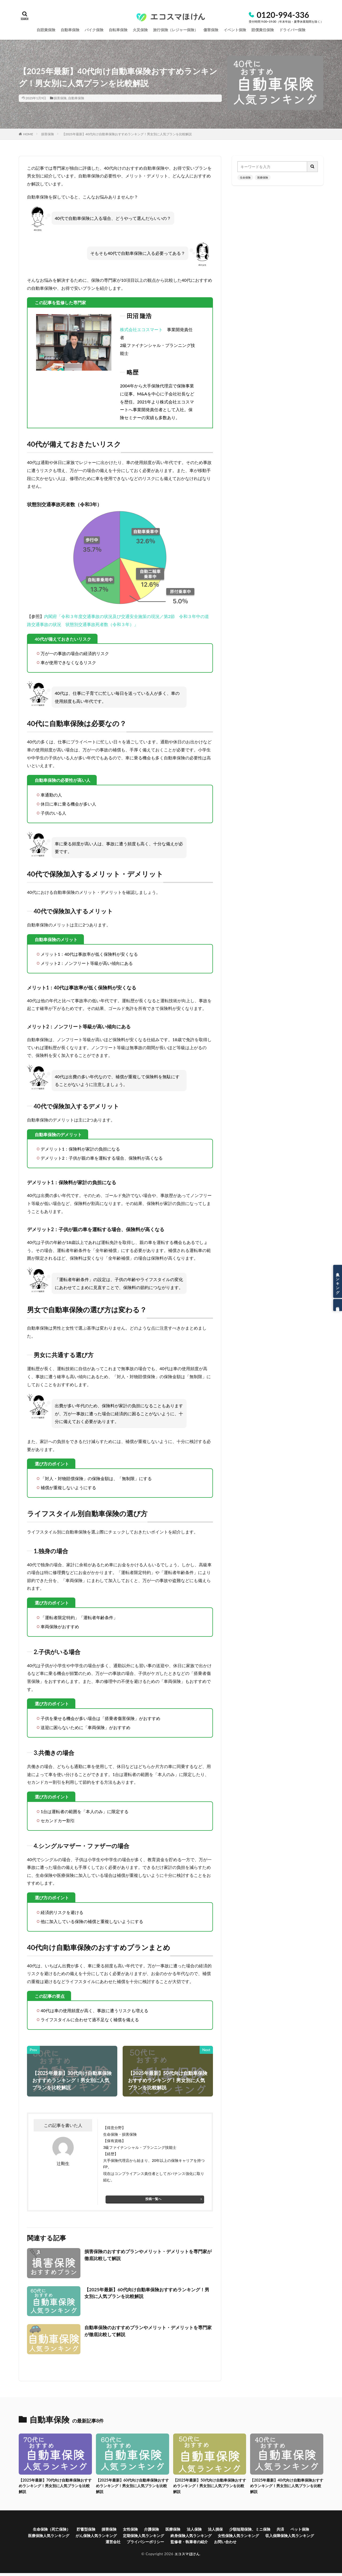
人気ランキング (338, 1281)
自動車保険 (76, 98)
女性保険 (140, 2530)
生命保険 (245, 177)
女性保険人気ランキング (291, 2537)
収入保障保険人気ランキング (94, 2544)
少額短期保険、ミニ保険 (272, 2530)
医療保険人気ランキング (78, 2537)
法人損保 (233, 2530)
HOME (28, 134)
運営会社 (136, 2544)
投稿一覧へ (153, 2199)
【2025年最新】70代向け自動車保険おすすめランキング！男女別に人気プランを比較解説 (55, 2486)
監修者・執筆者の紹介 (222, 2544)
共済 (306, 2530)
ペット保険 (37, 2537)
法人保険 (210, 2530)
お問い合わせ (262, 2544)
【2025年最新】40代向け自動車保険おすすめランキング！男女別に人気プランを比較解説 (127, 134)
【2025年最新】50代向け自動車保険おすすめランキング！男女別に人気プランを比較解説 (209, 2486)
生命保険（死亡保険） (53, 2530)
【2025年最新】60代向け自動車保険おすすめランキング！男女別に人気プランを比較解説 (148, 2293)
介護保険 (163, 2530)
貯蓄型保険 (91, 2530)
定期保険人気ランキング (184, 2537)
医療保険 (262, 177)
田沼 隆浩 (139, 315)
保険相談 (338, 1305)
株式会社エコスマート (141, 329)
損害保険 (60, 98)
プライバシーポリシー (173, 2544)
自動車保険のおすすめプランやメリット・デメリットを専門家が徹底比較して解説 (146, 2331)
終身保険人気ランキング (238, 2537)
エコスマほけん (187, 2556)
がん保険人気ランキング (131, 2537)
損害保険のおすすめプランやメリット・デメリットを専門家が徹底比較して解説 (146, 2255)
